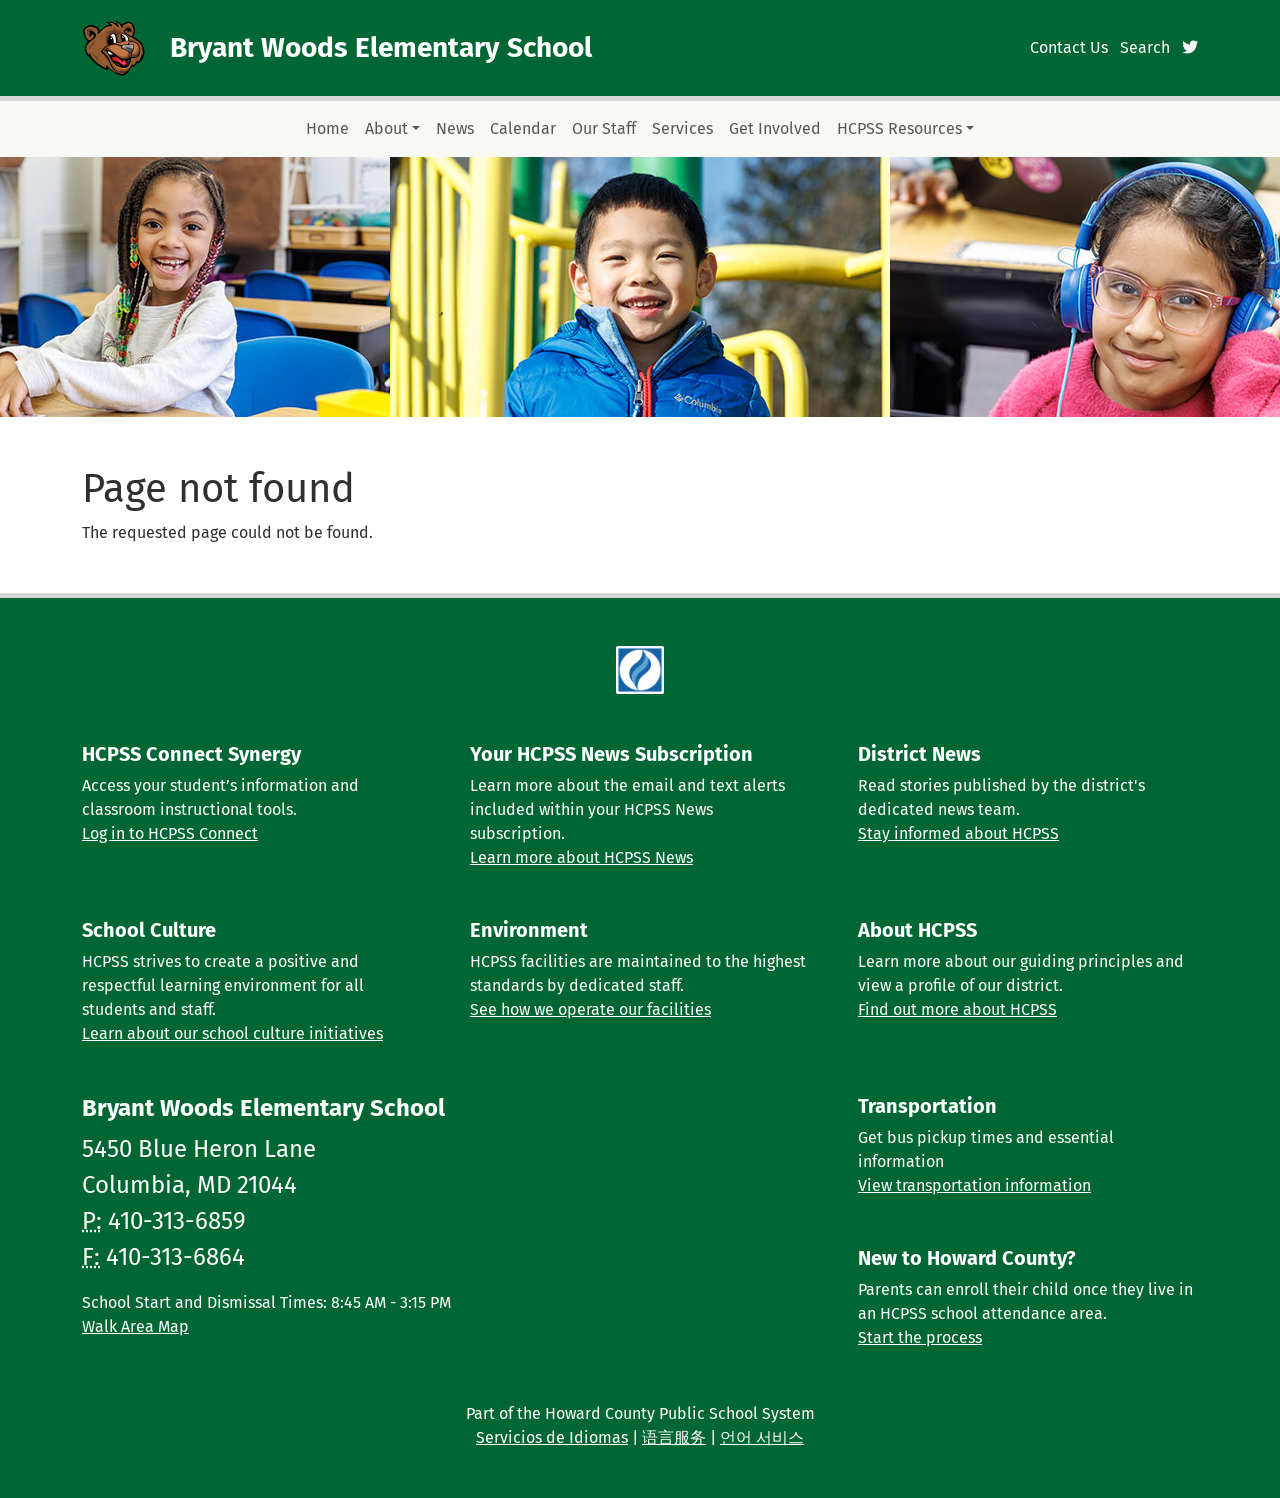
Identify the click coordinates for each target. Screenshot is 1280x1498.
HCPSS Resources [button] (899, 128)
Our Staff (604, 128)
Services (682, 128)
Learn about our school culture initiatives (232, 1033)
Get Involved (775, 128)
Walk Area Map (135, 1326)
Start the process (920, 1337)
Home (327, 128)
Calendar (523, 128)
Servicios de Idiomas (552, 1437)
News (455, 128)
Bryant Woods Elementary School (381, 47)
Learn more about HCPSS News (581, 857)
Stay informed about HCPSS (958, 833)
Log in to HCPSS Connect (170, 833)
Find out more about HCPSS (957, 1009)
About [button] (386, 128)
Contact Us (1069, 47)
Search (1145, 47)
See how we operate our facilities (590, 1009)
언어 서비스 (762, 1437)
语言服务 (674, 1437)
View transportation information (974, 1185)
